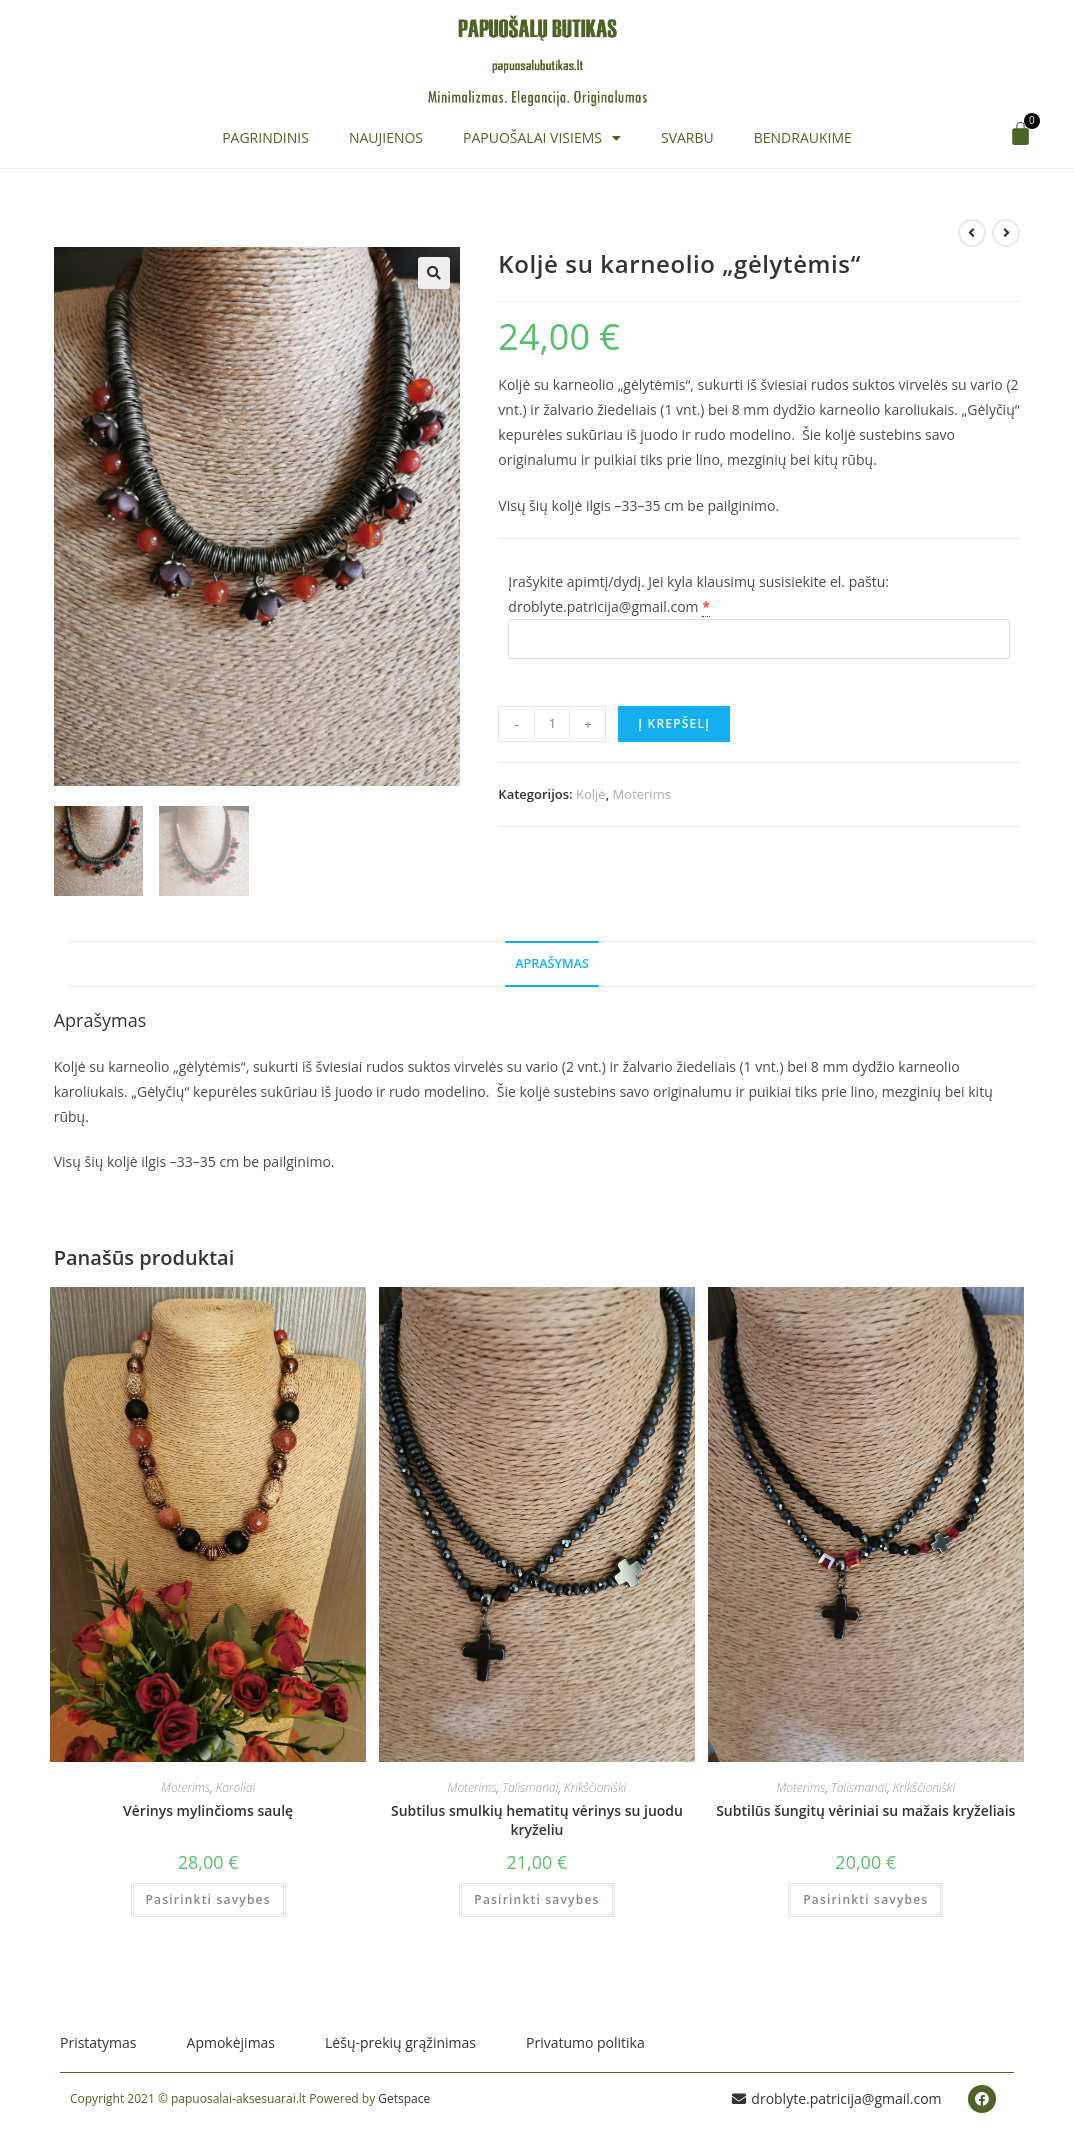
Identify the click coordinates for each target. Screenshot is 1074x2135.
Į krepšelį (674, 723)
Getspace (404, 2100)
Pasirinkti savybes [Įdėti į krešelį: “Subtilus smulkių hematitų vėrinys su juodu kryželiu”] (536, 1901)
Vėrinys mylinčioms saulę (208, 1813)
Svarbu (687, 137)
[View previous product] (972, 233)
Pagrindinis (265, 137)
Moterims (642, 794)
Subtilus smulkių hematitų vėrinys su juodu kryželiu (537, 1822)
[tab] (552, 966)
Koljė (591, 794)
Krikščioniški (595, 1789)
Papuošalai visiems (542, 138)
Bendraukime (803, 137)
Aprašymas (552, 965)
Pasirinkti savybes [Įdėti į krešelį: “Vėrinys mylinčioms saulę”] (208, 1901)
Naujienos (386, 137)
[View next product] (1006, 233)
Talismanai (530, 1789)
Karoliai (235, 1789)
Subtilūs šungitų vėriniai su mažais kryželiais (865, 1813)
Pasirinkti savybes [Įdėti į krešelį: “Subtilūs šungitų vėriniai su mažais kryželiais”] (865, 1901)
